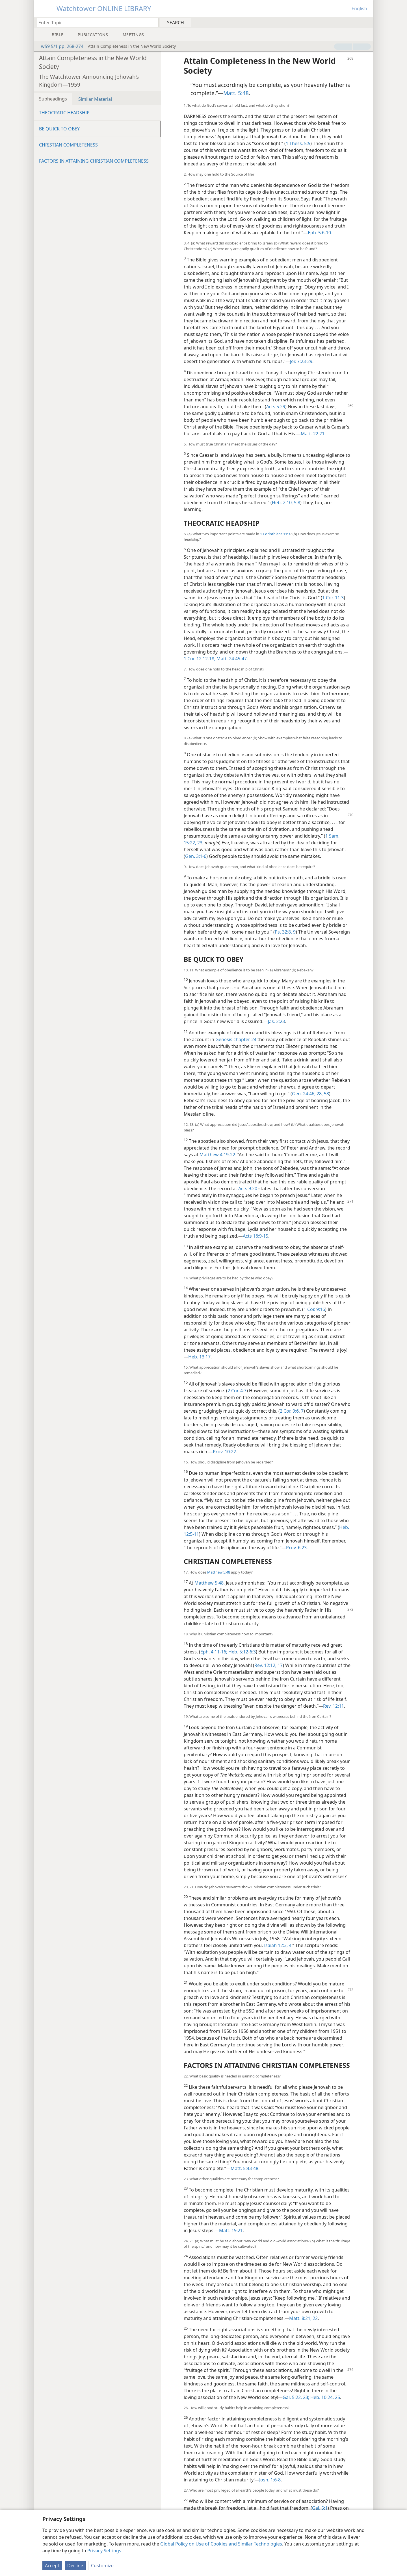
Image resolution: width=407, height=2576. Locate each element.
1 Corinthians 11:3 (275, 533)
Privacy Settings (104, 2550)
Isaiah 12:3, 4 (277, 1945)
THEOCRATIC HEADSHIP (64, 113)
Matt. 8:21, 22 (303, 2318)
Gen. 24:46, (303, 1094)
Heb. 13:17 (199, 1357)
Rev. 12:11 (333, 1706)
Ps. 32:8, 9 (285, 932)
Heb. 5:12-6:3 (241, 1652)
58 (326, 1094)
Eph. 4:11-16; (213, 1652)
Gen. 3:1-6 (195, 856)
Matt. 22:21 (312, 434)
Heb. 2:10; (282, 502)
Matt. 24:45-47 (231, 659)
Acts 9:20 (247, 1188)
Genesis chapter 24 (235, 1039)
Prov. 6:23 (296, 1547)
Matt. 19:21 (231, 2230)
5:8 (296, 502)
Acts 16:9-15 (255, 1236)
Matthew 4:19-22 (217, 1155)
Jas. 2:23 (276, 1021)
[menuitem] (367, 22)
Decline (75, 2565)
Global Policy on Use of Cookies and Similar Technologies (221, 2544)
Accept (52, 2565)
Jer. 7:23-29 (301, 361)
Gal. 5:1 (320, 2508)
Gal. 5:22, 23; (296, 2397)
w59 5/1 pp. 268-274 (59, 46)
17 (279, 1665)
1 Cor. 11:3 (333, 598)
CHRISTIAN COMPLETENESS (68, 145)
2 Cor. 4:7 (237, 1391)
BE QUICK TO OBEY (59, 129)
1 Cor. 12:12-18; (199, 659)
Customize (102, 2565)
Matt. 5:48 (236, 93)
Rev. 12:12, (265, 1665)
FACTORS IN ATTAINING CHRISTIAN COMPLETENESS (94, 161)
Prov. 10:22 (224, 1451)
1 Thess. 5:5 (298, 143)
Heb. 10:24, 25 (324, 2397)
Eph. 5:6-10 (319, 233)
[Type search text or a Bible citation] (94, 22)
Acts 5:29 (275, 406)
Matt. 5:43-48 (244, 2168)
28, (319, 1094)
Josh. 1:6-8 (270, 2480)
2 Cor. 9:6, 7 (292, 1411)
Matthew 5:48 (218, 1572)
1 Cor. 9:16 (314, 1309)
